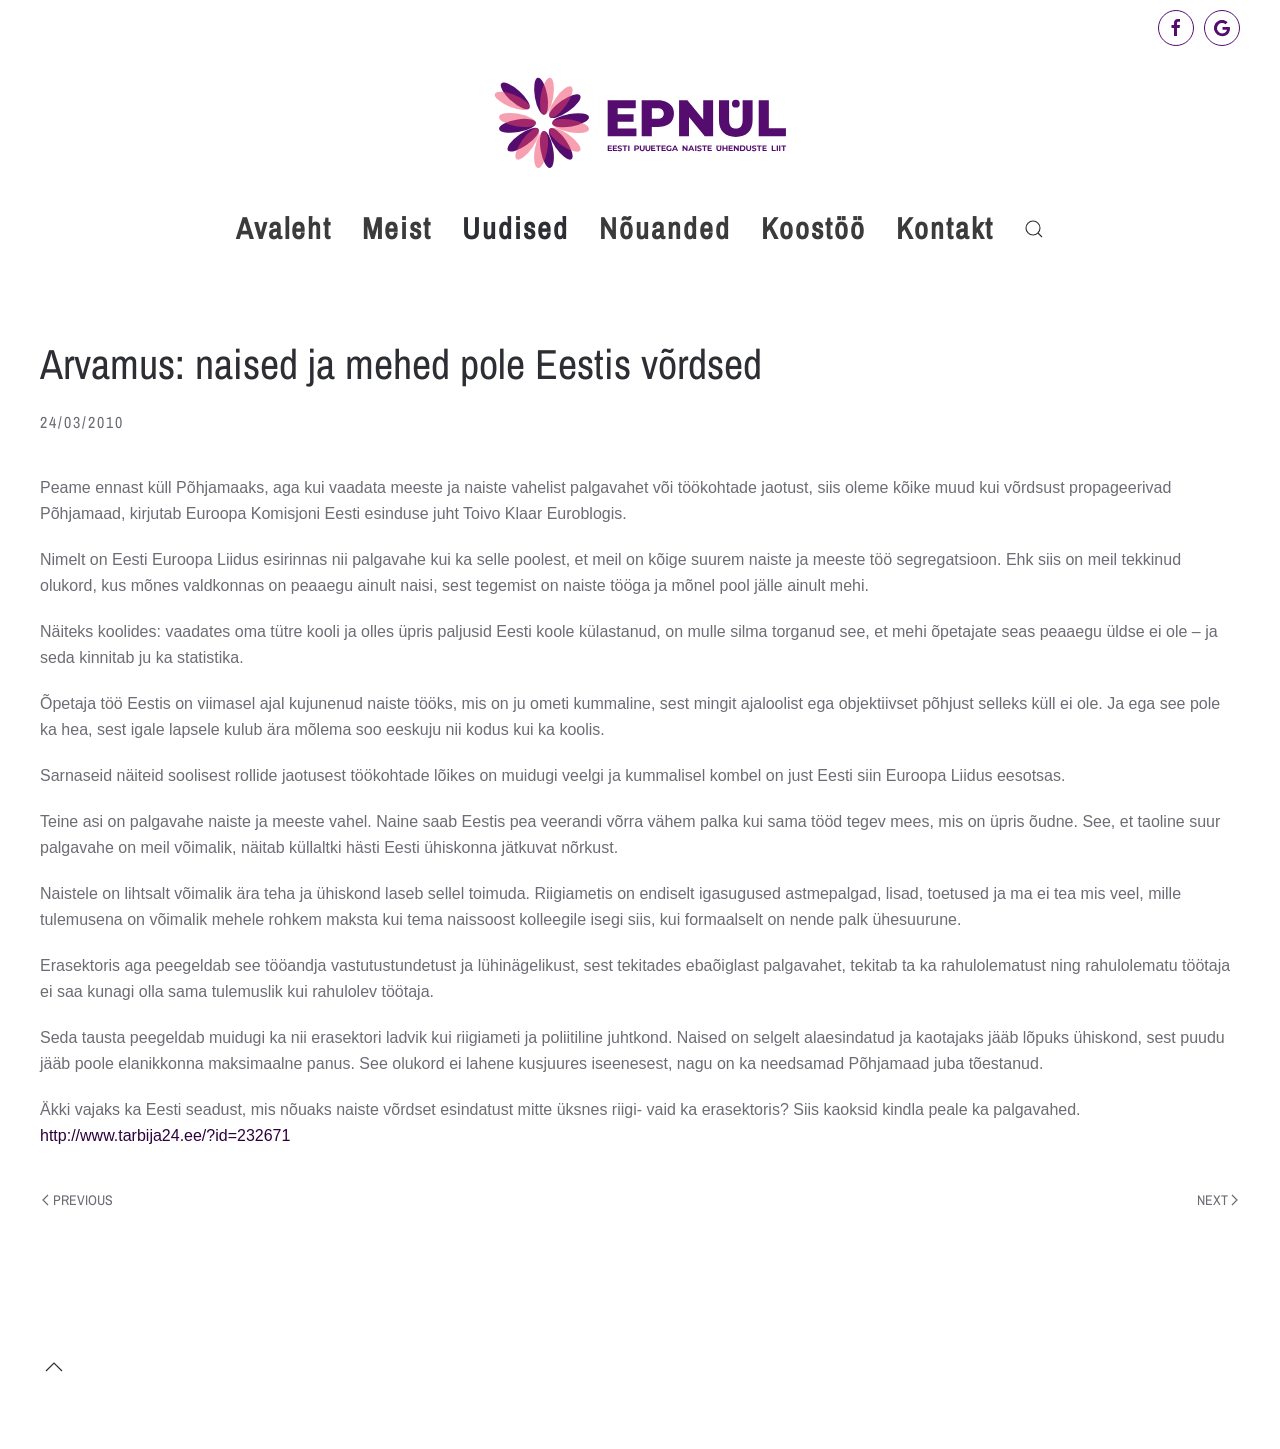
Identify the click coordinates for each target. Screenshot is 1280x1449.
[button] (1034, 229)
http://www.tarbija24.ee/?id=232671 (165, 1135)
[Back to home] (640, 122)
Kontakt (945, 228)
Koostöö (813, 228)
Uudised (515, 228)
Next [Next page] (1218, 1200)
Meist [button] (397, 228)
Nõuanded (665, 228)
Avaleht (284, 228)
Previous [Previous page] (77, 1200)
